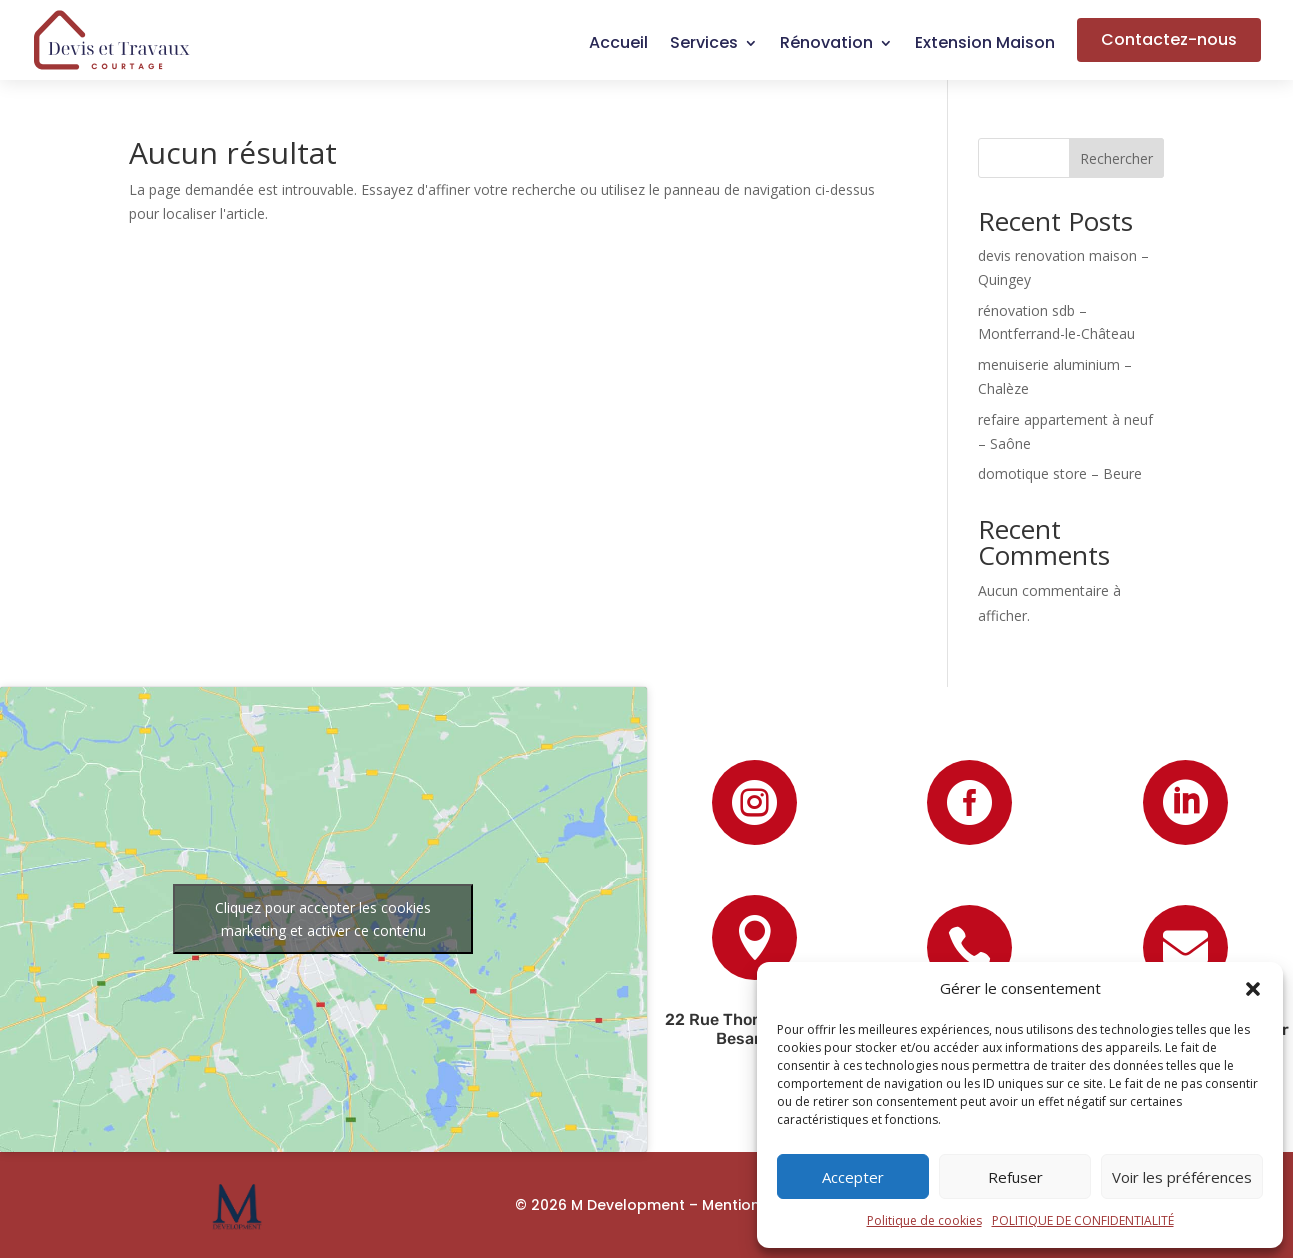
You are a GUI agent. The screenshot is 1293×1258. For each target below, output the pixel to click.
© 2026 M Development (600, 1205)
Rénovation (826, 45)
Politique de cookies (924, 1220)
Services (704, 45)
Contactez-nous (1169, 39)
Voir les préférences (1182, 1177)
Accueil (618, 45)
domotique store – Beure (1060, 473)
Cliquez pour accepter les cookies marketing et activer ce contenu (323, 919)
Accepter (853, 1177)
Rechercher (1116, 158)
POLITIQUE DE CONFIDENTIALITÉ (1083, 1220)
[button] (1253, 989)
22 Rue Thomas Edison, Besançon (754, 1029)
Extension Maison (985, 45)
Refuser (1015, 1177)
